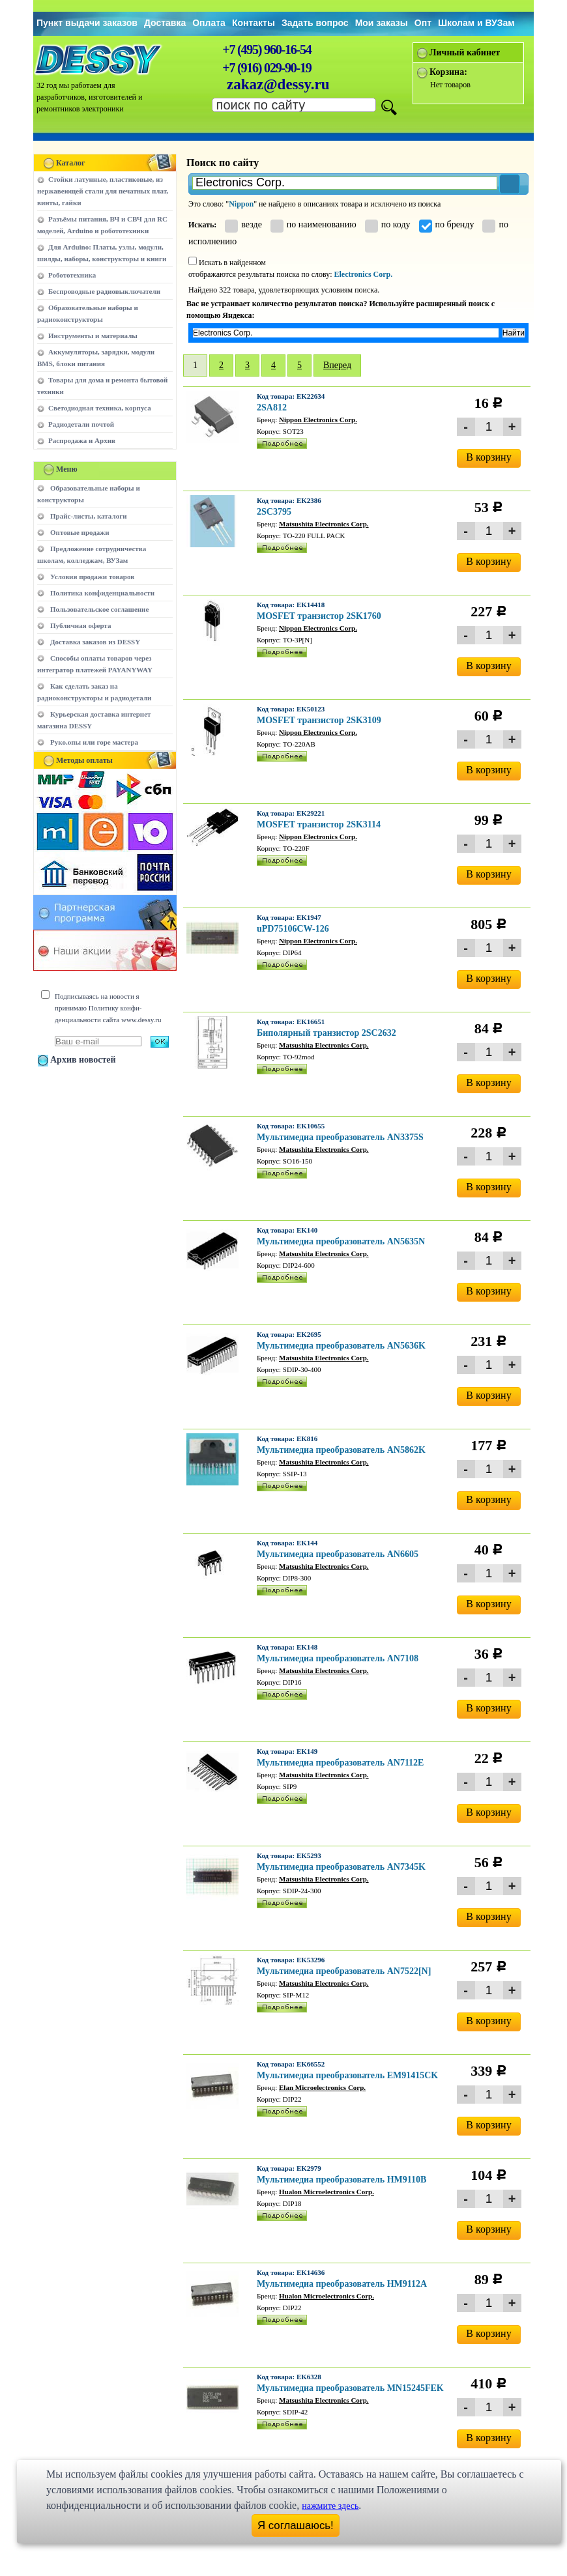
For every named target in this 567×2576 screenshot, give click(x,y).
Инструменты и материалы (93, 335)
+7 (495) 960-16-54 (266, 49)
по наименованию (313, 224)
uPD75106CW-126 (293, 929)
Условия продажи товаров (92, 576)
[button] (509, 184)
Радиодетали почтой (81, 424)
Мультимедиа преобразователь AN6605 (337, 1554)
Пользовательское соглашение (99, 609)
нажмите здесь (330, 2506)
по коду (388, 224)
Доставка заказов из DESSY (95, 642)
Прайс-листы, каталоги (88, 516)
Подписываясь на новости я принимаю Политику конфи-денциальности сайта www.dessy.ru (108, 1007)
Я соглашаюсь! (295, 2525)
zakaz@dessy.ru (278, 84)
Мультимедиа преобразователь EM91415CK (347, 2075)
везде (243, 224)
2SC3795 (274, 512)
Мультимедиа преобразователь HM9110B (341, 2179)
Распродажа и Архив (81, 440)
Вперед (337, 365)
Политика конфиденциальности (102, 593)
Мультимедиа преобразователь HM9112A (342, 2284)
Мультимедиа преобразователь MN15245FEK (350, 2388)
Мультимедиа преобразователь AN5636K (341, 1346)
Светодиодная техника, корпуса (99, 408)
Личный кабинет (464, 52)
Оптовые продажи (79, 532)
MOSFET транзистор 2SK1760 (319, 616)
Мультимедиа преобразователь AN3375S (340, 1137)
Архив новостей (83, 1060)
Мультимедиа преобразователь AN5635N (341, 1241)
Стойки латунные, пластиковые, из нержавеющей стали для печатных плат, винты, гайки (102, 191)
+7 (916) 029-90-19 (266, 68)
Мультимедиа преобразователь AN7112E (340, 1762)
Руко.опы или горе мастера (94, 742)
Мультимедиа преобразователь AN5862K (341, 1450)
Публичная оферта (80, 625)
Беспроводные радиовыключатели (104, 291)
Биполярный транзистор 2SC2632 (326, 1033)
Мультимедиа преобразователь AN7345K (341, 1867)
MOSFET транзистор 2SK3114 (319, 824)
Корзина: (448, 72)
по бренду (446, 224)
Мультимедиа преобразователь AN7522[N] (344, 1971)
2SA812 (272, 407)
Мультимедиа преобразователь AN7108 (337, 1658)
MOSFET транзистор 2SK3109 (319, 720)
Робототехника (72, 275)
